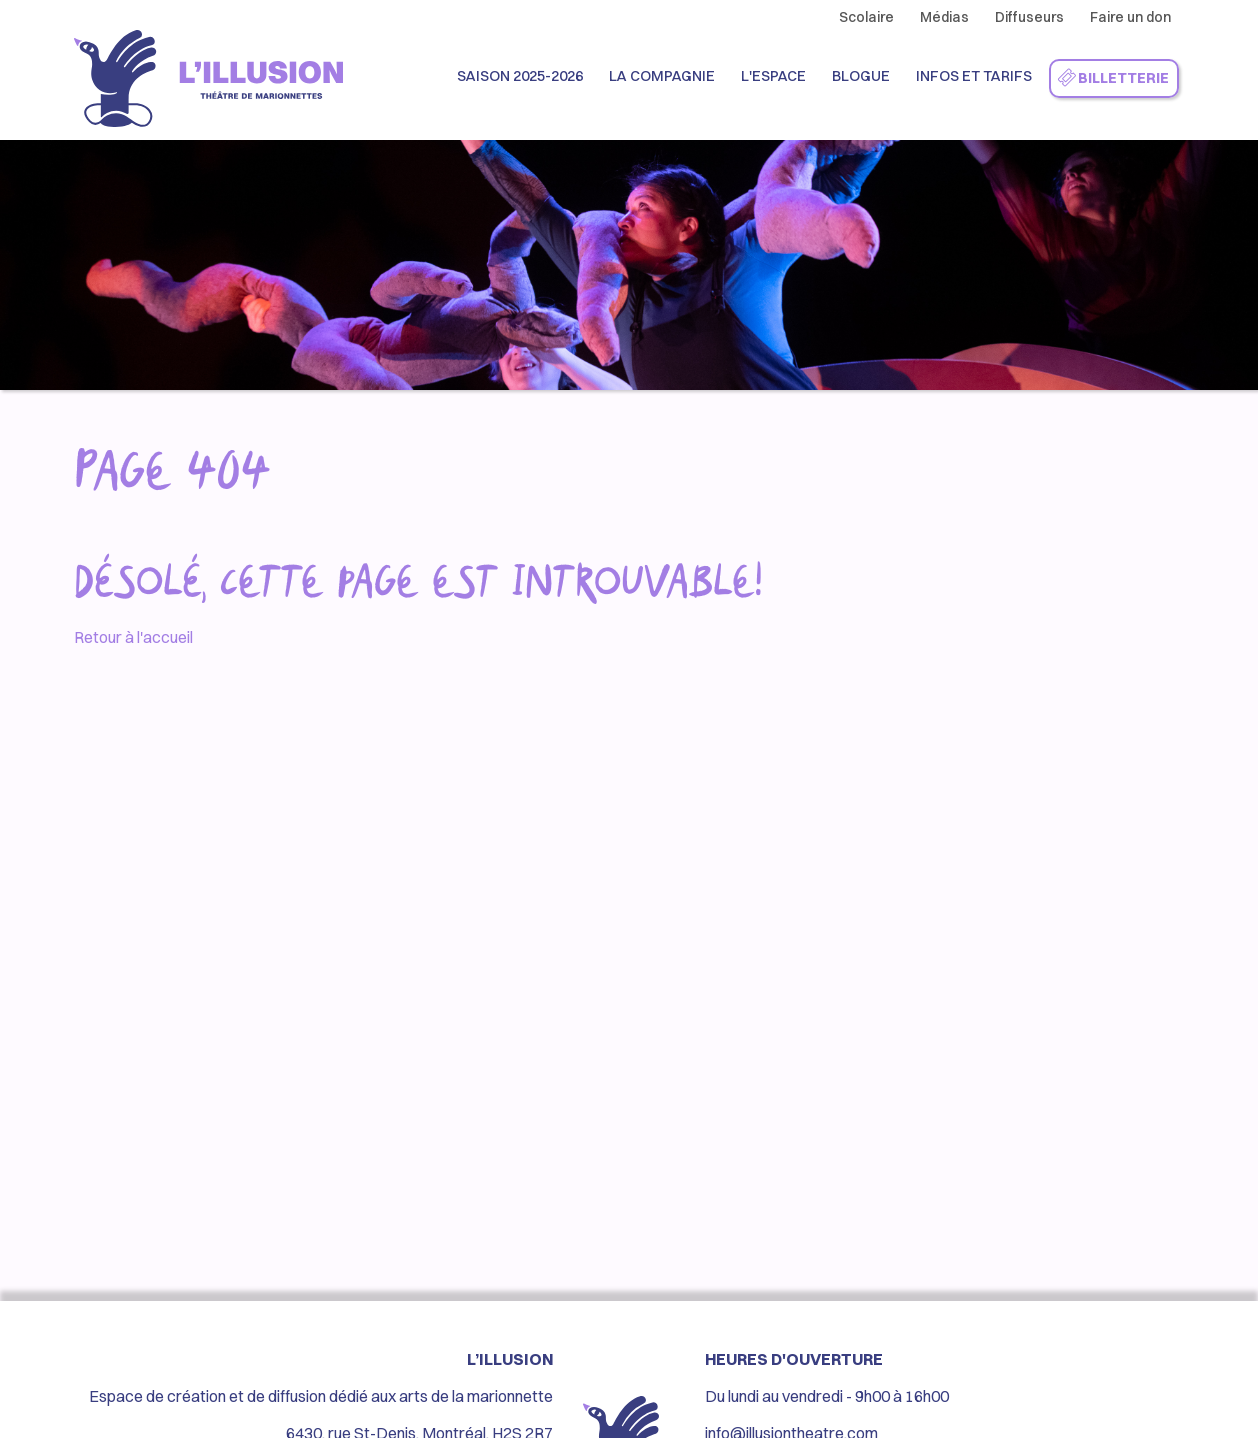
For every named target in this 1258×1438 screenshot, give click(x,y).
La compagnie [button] (662, 76)
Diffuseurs (1029, 17)
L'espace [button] (773, 76)
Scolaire (866, 17)
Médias (944, 17)
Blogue (861, 76)
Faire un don (1130, 17)
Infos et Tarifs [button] (974, 76)
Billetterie (1112, 79)
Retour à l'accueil (133, 637)
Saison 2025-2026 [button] (520, 76)
